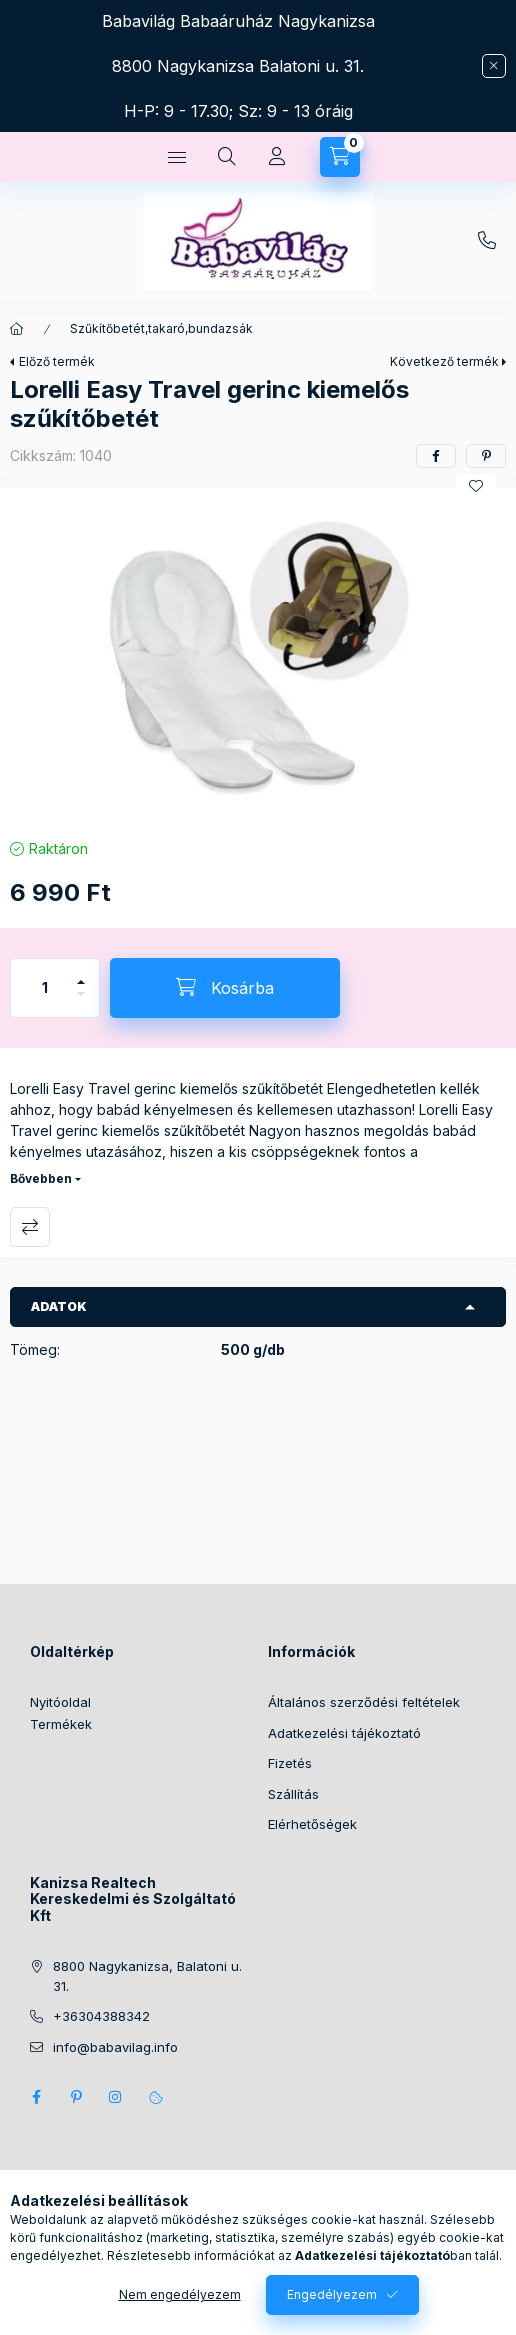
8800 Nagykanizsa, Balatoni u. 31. (147, 1976)
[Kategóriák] (177, 157)
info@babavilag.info (115, 2047)
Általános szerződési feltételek (364, 1702)
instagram (116, 2097)
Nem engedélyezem (180, 2294)
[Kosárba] (225, 988)
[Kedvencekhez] (476, 486)
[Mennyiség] (45, 988)
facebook (36, 2097)
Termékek (61, 1724)
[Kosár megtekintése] (340, 157)
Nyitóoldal (60, 1702)
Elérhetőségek (312, 1824)
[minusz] (81, 1002)
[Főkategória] (17, 329)
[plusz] (81, 973)
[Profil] (277, 157)
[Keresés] (227, 157)
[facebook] (436, 456)
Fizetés (290, 1763)
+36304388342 (487, 241)
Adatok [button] (59, 1306)
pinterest (76, 2097)
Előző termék (57, 361)
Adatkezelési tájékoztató (344, 1733)
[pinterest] (486, 456)
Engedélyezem (332, 2294)
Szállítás (293, 1794)
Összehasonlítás (30, 1227)
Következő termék (444, 361)
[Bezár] (494, 66)
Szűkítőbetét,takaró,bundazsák (161, 328)
